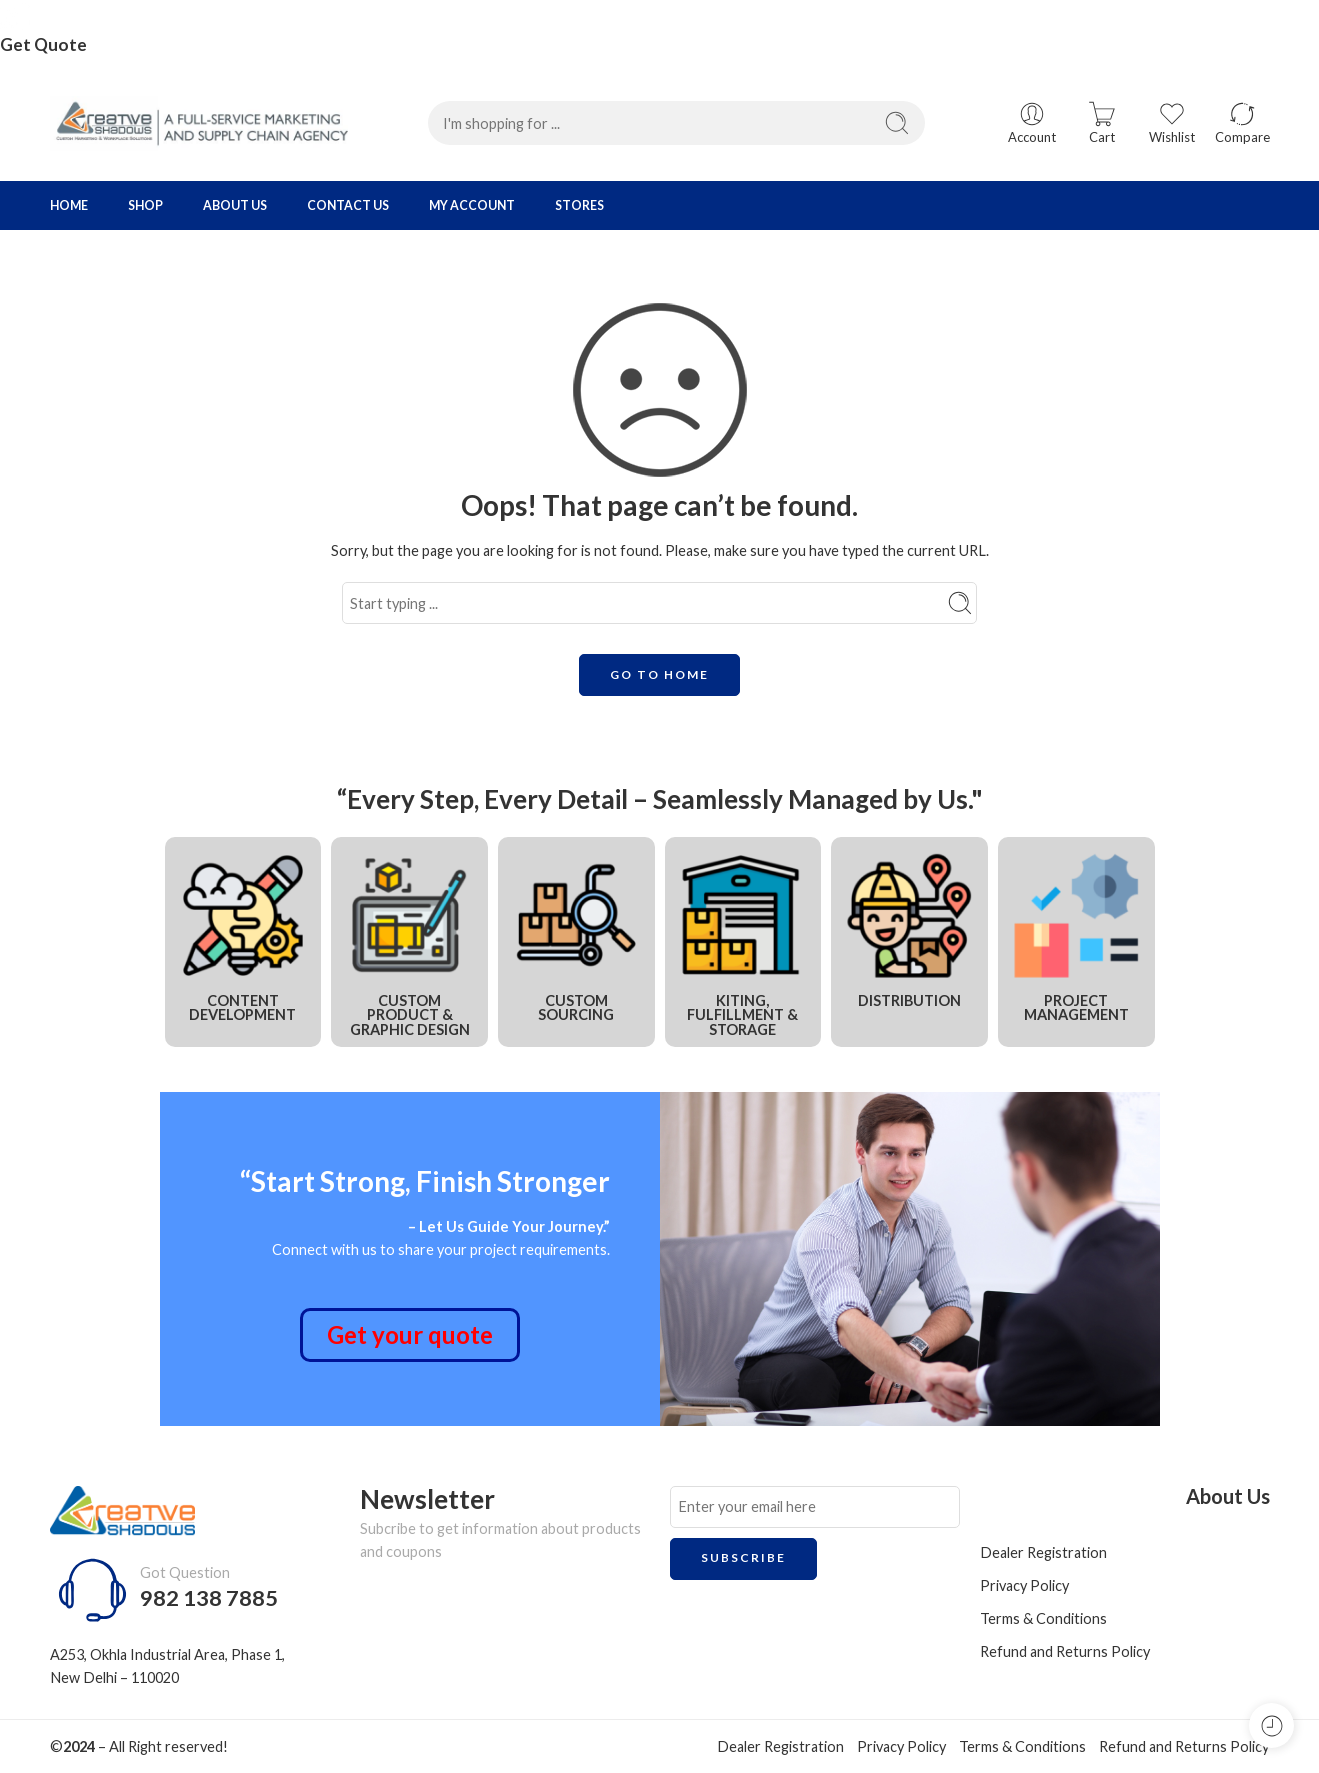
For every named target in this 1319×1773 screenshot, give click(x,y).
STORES (579, 205)
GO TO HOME (659, 674)
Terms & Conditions (1043, 1618)
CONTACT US (348, 205)
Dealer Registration (1043, 1552)
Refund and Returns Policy (1065, 1651)
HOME (69, 205)
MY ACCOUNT (472, 205)
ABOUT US (235, 205)
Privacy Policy (1024, 1585)
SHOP (145, 205)
